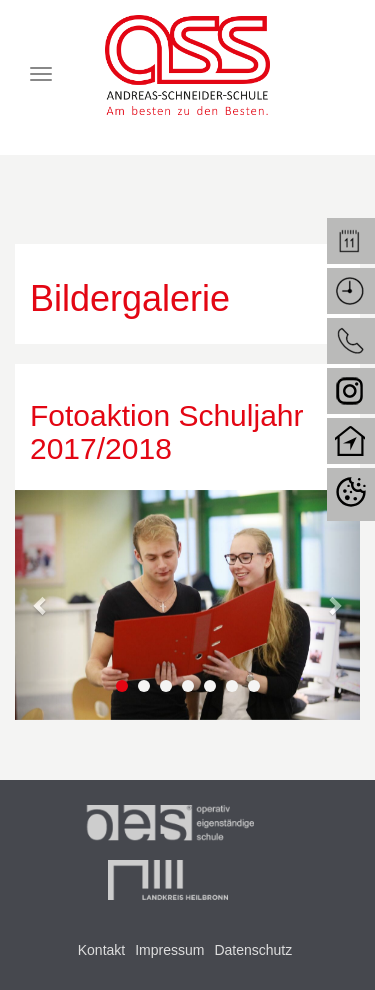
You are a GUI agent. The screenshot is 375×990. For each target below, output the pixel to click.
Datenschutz (253, 950)
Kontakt (101, 950)
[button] (41, 605)
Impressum (169, 950)
